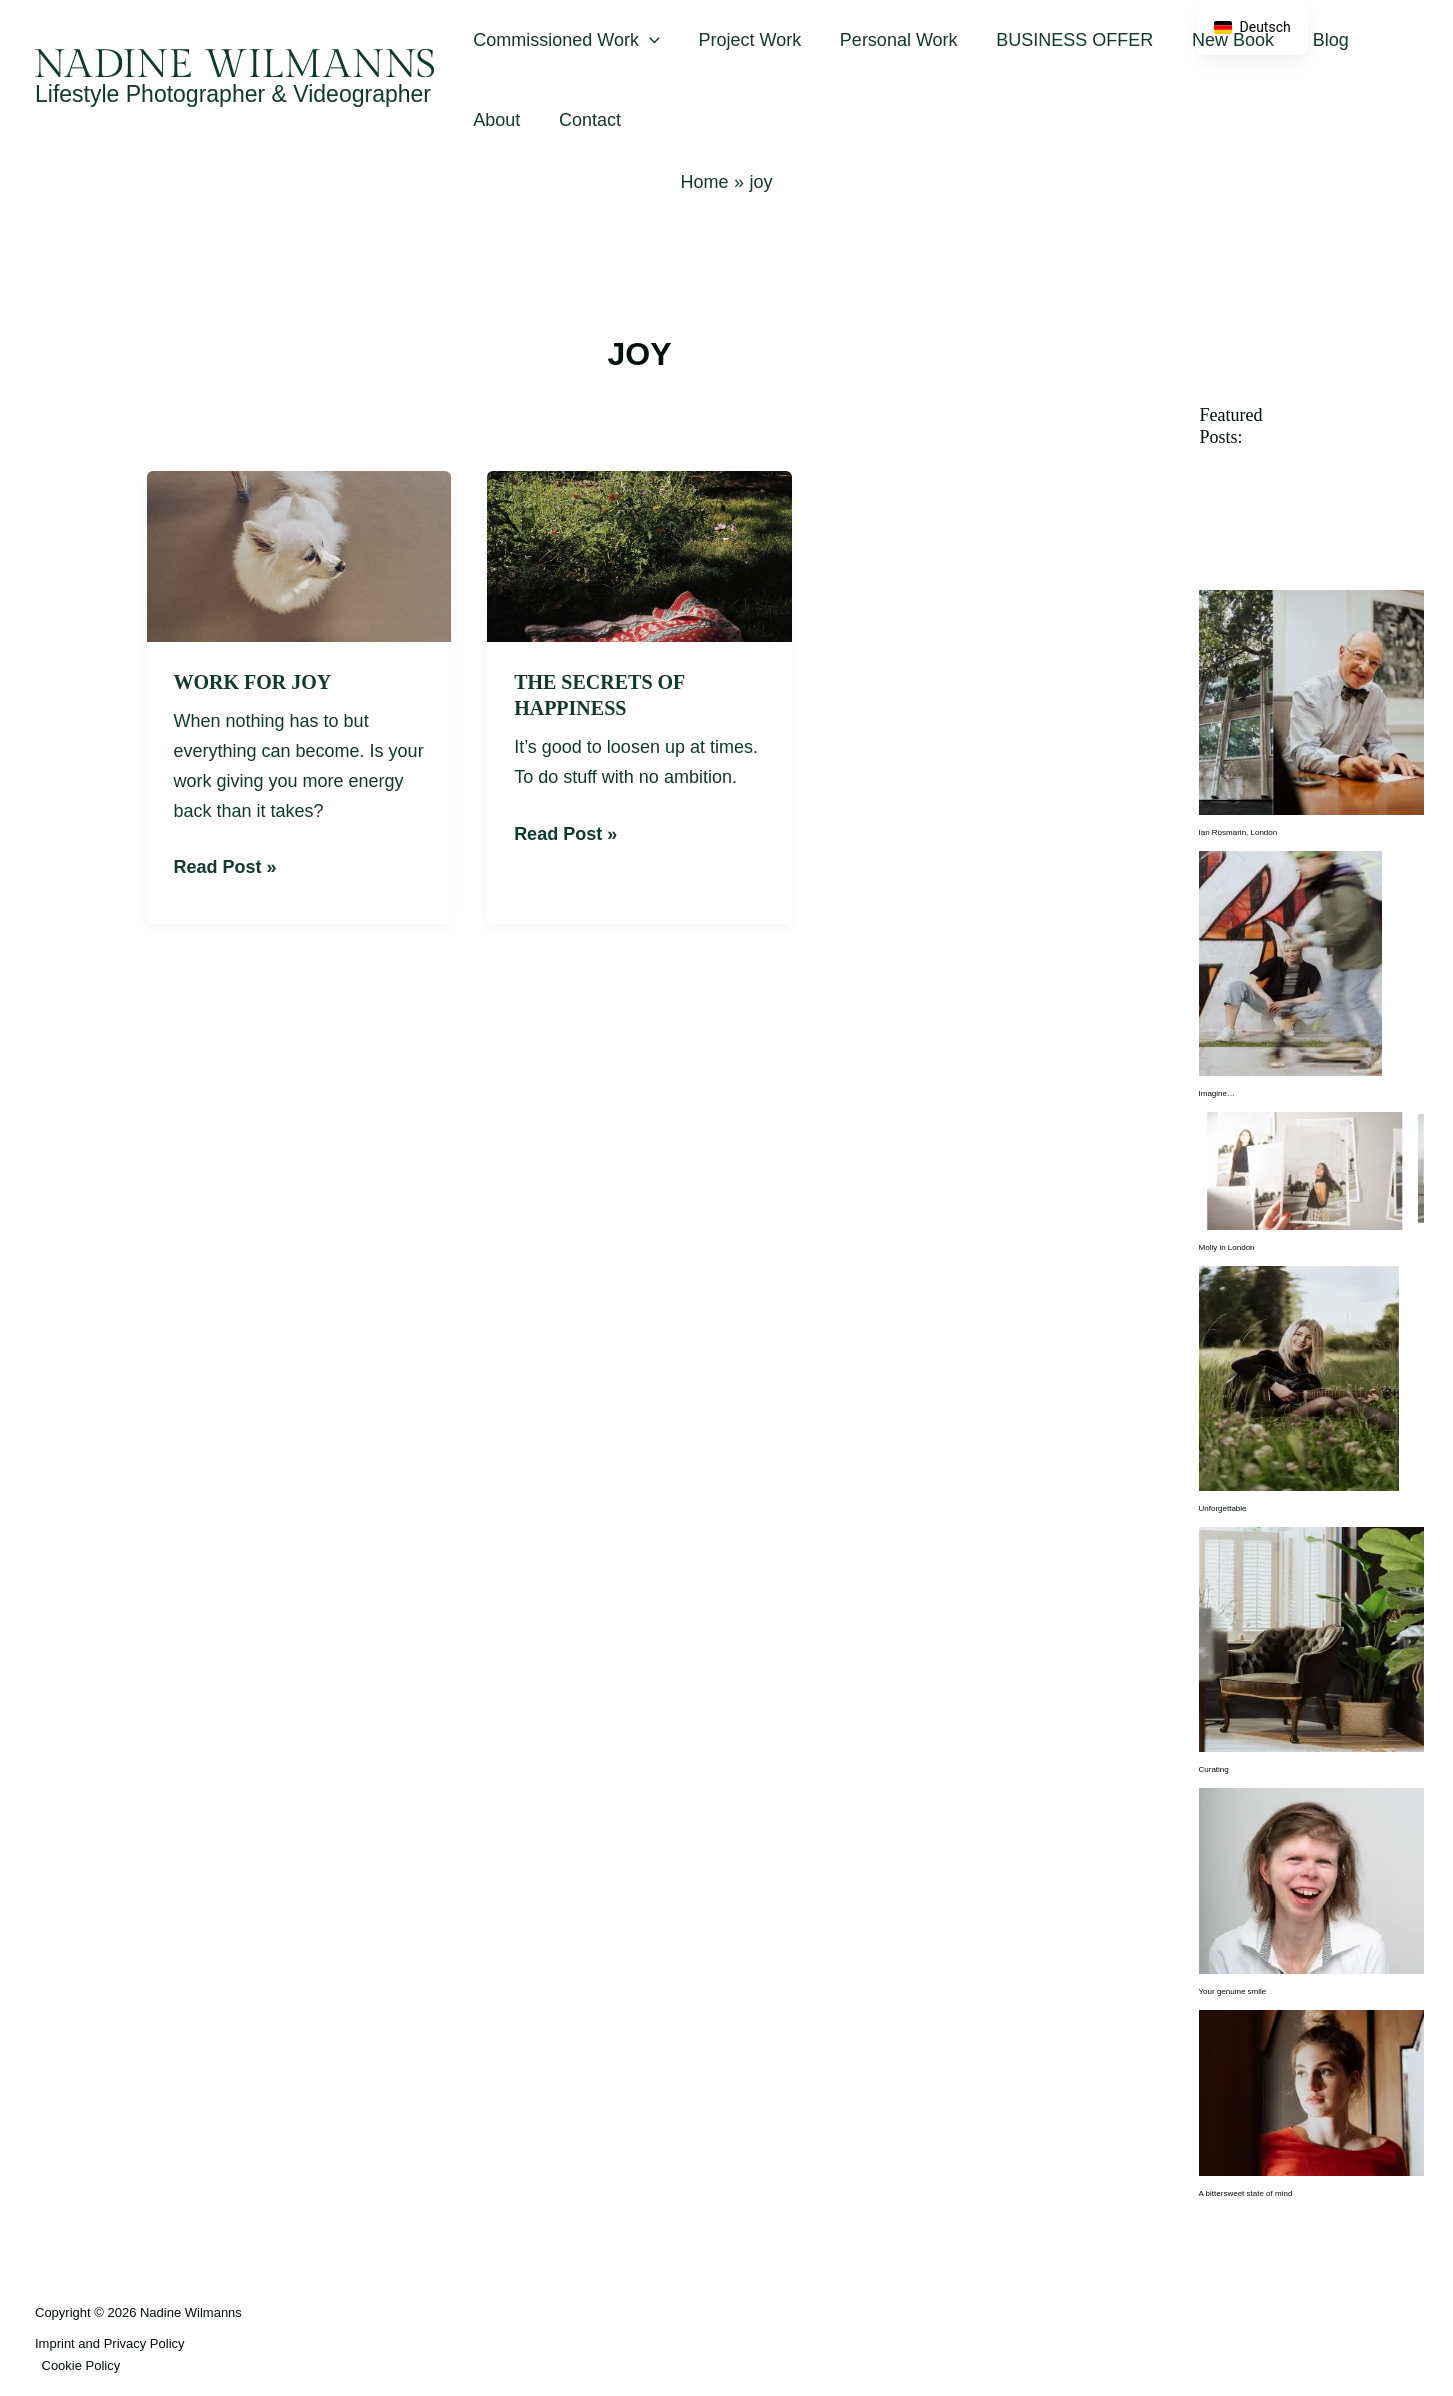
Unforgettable (1223, 1508)
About (495, 120)
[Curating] (1311, 1638)
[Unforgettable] (1299, 1377)
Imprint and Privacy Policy (110, 2343)
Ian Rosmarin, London (1238, 832)
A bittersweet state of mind (1246, 2193)
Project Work (746, 40)
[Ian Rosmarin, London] (1311, 702)
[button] (648, 40)
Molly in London (1227, 1247)
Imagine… (1217, 1093)
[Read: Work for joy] (299, 555)
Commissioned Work (565, 40)
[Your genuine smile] (1311, 1880)
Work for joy (253, 682)
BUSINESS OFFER (1065, 40)
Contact (586, 120)
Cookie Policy (81, 2365)
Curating (1214, 1769)
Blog (1316, 40)
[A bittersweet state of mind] (1311, 2092)
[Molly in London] (1311, 1170)
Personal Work (892, 40)
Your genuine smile (1233, 1991)
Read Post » (225, 865)
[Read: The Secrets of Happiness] (639, 555)
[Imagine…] (1290, 963)
